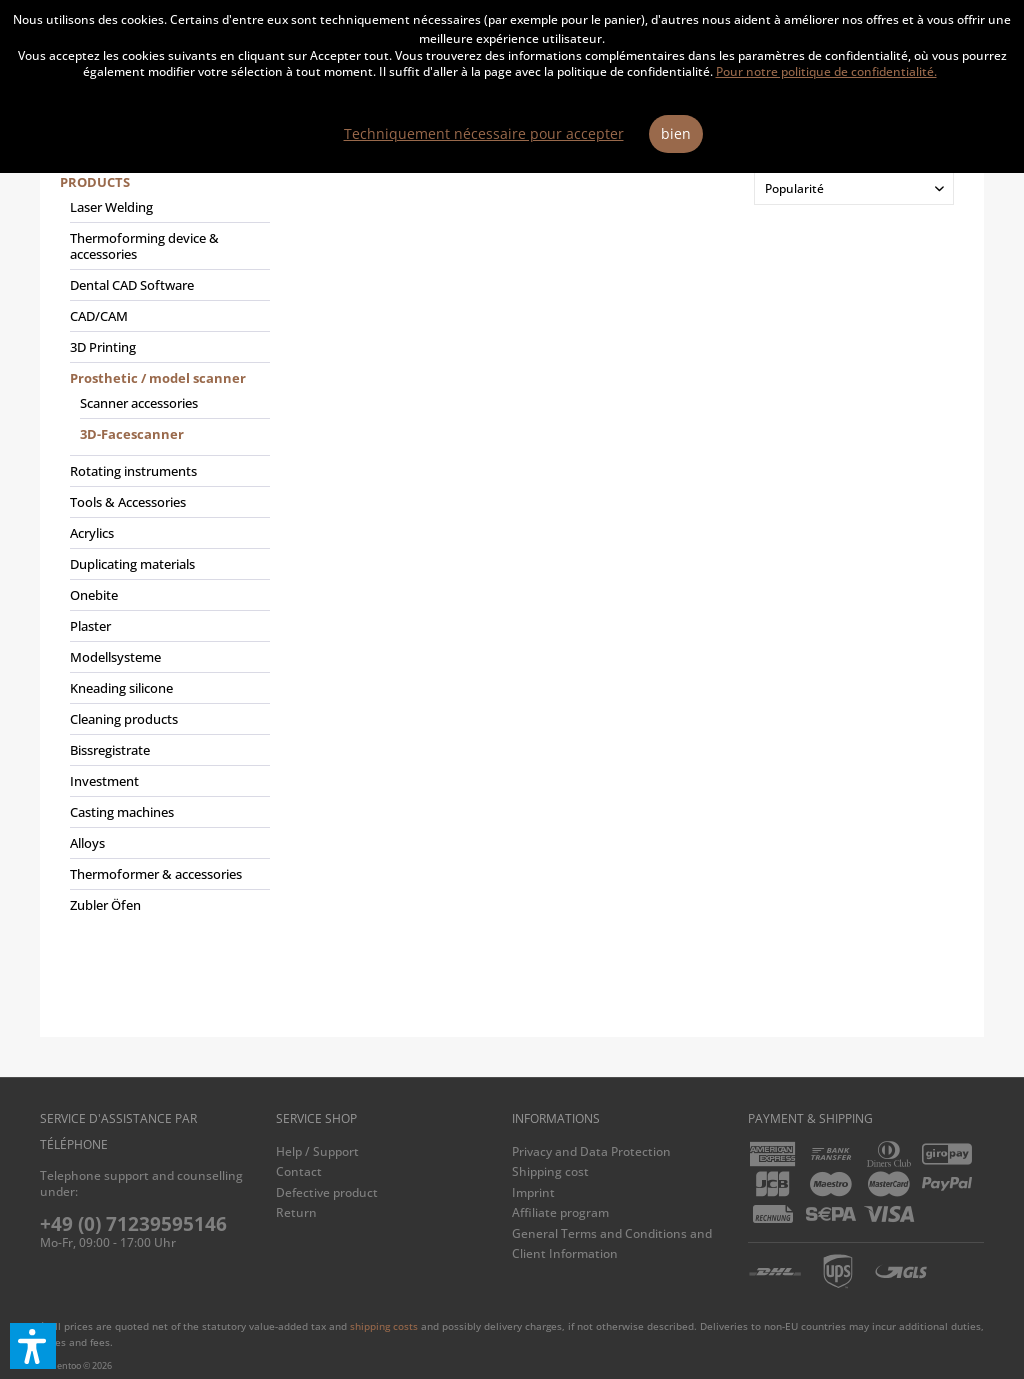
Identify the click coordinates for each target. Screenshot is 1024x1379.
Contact (299, 1171)
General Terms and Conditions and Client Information (612, 1243)
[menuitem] (165, 552)
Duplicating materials (132, 564)
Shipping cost (550, 1171)
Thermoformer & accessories (156, 874)
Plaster (90, 626)
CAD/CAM (99, 316)
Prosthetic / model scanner (158, 378)
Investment (104, 781)
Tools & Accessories (128, 502)
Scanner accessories (139, 403)
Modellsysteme (115, 657)
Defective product (327, 1192)
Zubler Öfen (105, 905)
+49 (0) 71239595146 (133, 1224)
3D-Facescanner (132, 434)
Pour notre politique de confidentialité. (826, 71)
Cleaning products (124, 719)
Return (296, 1212)
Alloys (87, 843)
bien (676, 133)
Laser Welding (111, 207)
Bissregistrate (110, 750)
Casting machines (122, 812)
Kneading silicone (121, 688)
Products (95, 182)
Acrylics (92, 533)
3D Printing (103, 347)
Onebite (94, 595)
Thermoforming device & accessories (144, 246)
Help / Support (317, 1151)
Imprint (533, 1192)
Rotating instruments (133, 471)
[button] (33, 1346)
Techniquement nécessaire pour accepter (484, 133)
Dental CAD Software (132, 285)
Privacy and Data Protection (591, 1151)
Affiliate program (560, 1212)
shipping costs (384, 1326)
